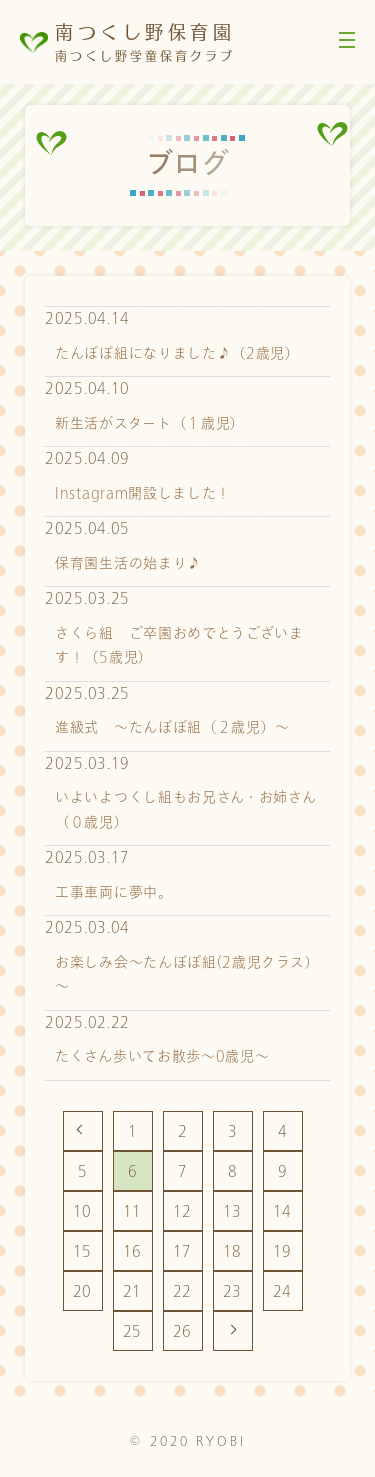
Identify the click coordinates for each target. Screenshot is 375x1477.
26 (182, 1331)
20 (82, 1291)
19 (282, 1251)
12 (182, 1211)
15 (82, 1251)
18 (232, 1251)
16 (132, 1251)
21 (132, 1291)
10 (82, 1211)
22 (182, 1291)
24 (282, 1291)
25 (132, 1331)
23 (232, 1291)
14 (282, 1211)
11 (132, 1211)
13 (232, 1211)
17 (182, 1251)
